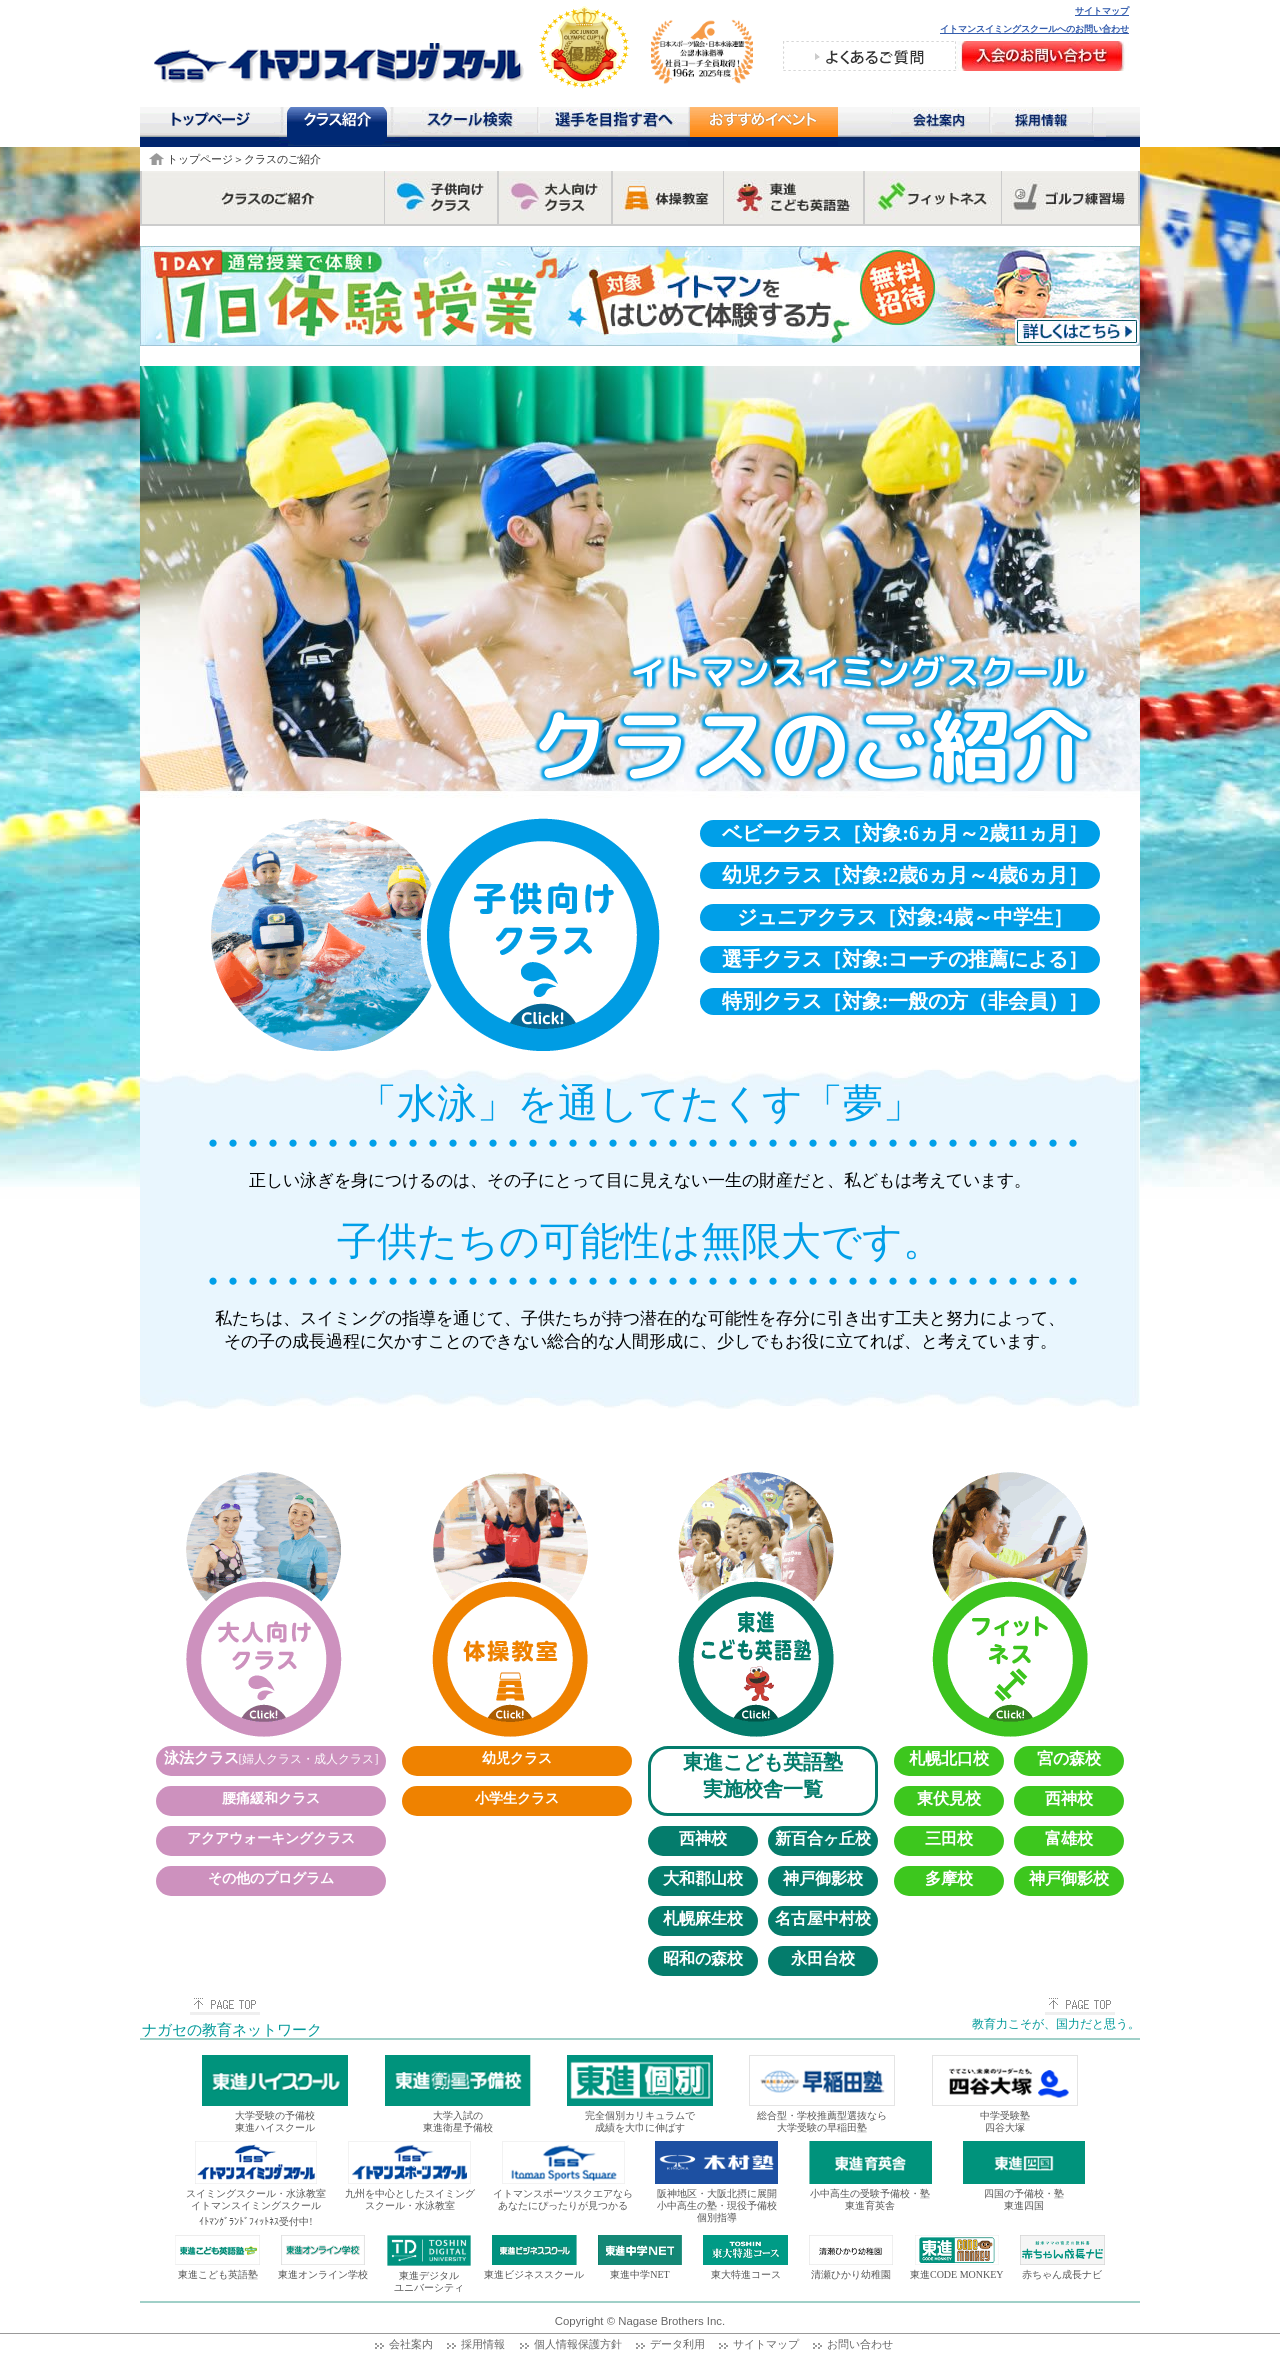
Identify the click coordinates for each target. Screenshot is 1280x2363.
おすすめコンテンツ (763, 126)
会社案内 (941, 124)
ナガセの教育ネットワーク (232, 2030)
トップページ (209, 124)
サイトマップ (1102, 11)
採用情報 (1048, 124)
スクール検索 (473, 124)
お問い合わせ (860, 2344)
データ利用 (677, 2344)
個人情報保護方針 (578, 2344)
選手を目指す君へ (613, 124)
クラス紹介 (339, 126)
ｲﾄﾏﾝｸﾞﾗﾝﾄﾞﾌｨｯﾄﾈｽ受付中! (255, 2221)
